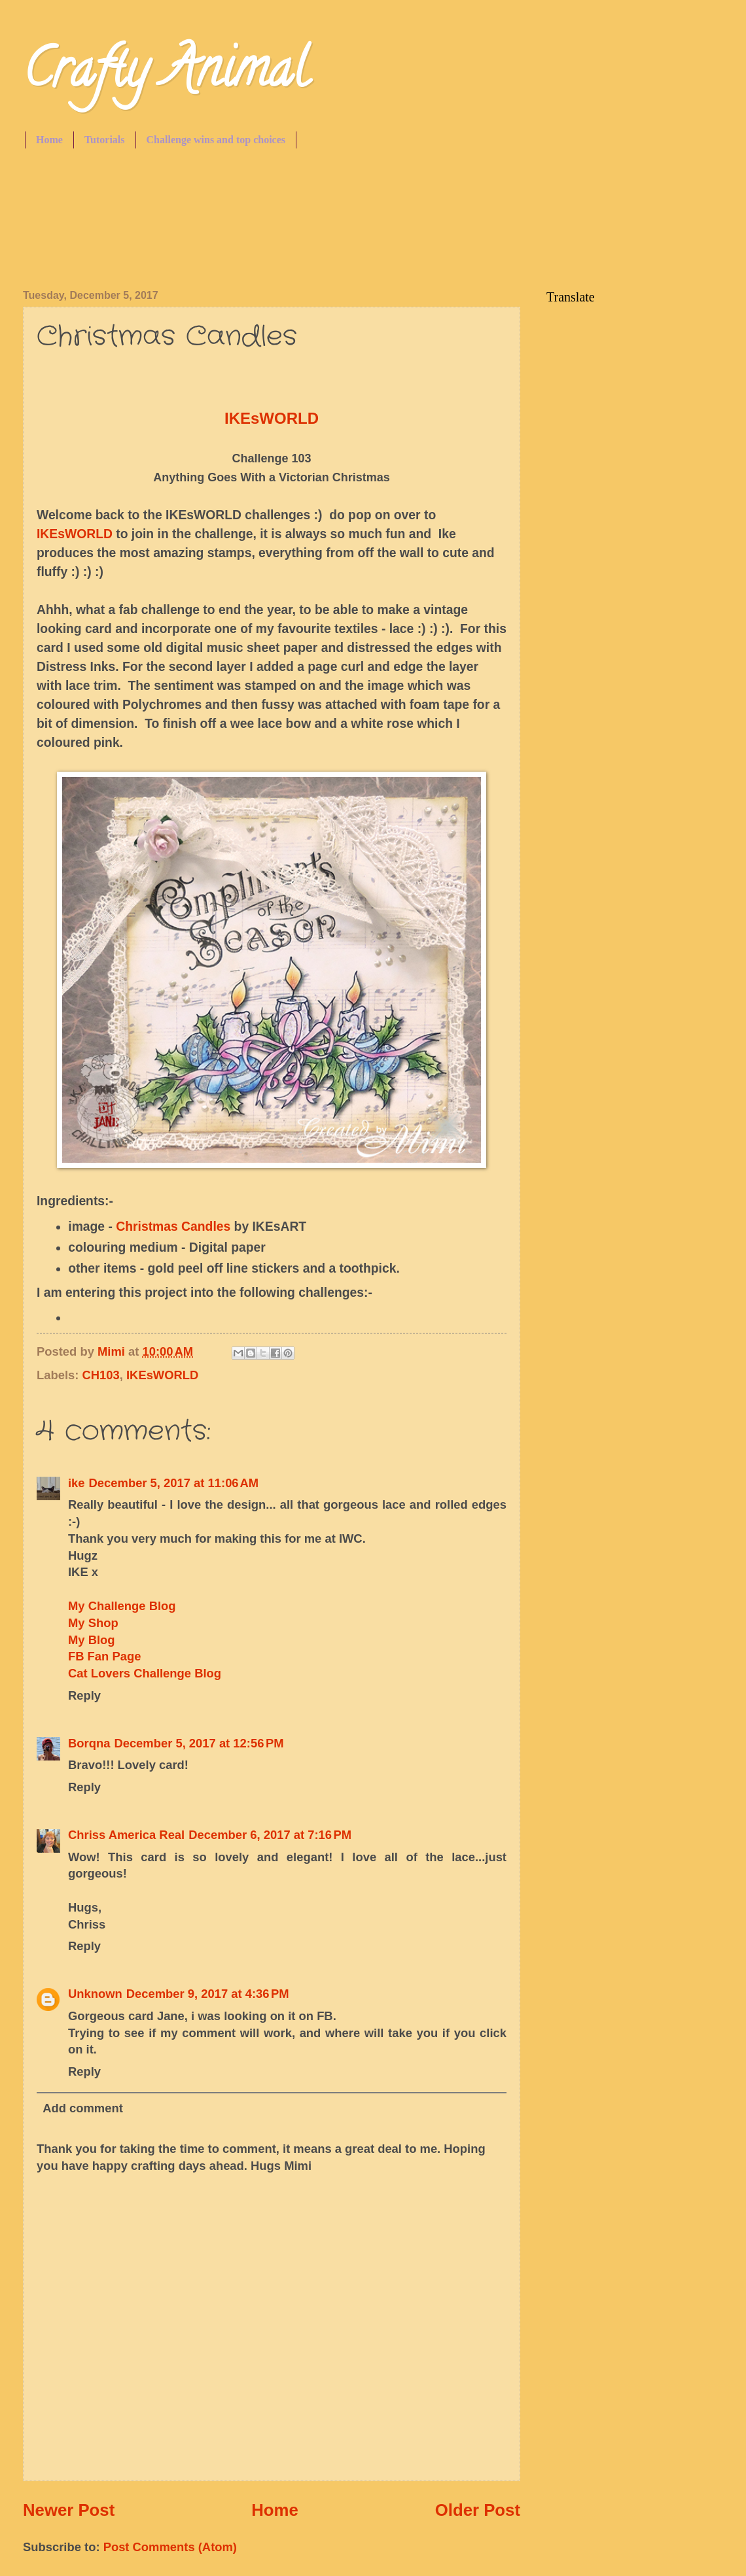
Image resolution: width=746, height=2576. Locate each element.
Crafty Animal (165, 74)
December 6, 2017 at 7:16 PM (269, 1835)
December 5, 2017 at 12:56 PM (198, 1743)
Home (49, 139)
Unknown (95, 1994)
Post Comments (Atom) (170, 2547)
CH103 (101, 1375)
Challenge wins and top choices (216, 139)
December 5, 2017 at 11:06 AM (174, 1483)
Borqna (89, 1743)
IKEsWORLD (75, 534)
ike (76, 1483)
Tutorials (104, 139)
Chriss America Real (126, 1835)
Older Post (477, 2510)
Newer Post (69, 2510)
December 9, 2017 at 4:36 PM (207, 1994)
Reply (84, 1695)
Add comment (83, 2108)
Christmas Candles (173, 1226)
